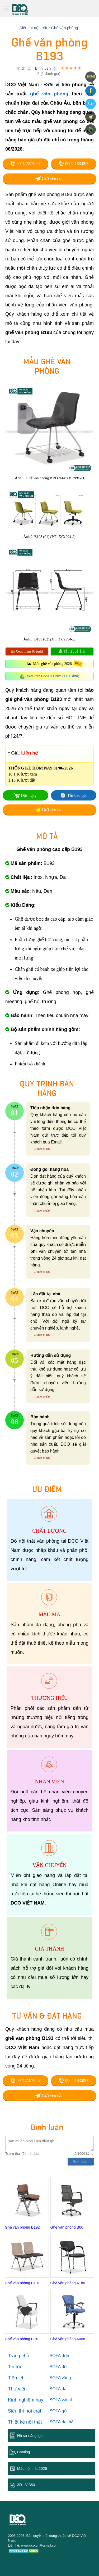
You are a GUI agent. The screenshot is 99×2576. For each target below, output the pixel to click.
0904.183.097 (73, 163)
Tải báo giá (77, 795)
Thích (20, 68)
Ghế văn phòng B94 (21, 2339)
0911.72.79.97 (25, 163)
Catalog (23, 2452)
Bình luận (43, 68)
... (31, 1149)
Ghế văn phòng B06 (66, 2227)
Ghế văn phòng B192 (22, 2227)
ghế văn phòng (49, 93)
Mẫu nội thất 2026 (32, 2468)
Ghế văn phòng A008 (67, 2339)
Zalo (90, 104)
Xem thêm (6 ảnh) (27, 651)
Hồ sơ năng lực (30, 2436)
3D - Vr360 (26, 2485)
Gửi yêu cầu (49, 178)
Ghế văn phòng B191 (22, 2283)
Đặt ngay (29, 795)
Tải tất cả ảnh (72, 651)
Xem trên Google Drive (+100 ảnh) (52, 676)
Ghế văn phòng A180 (67, 2283)
